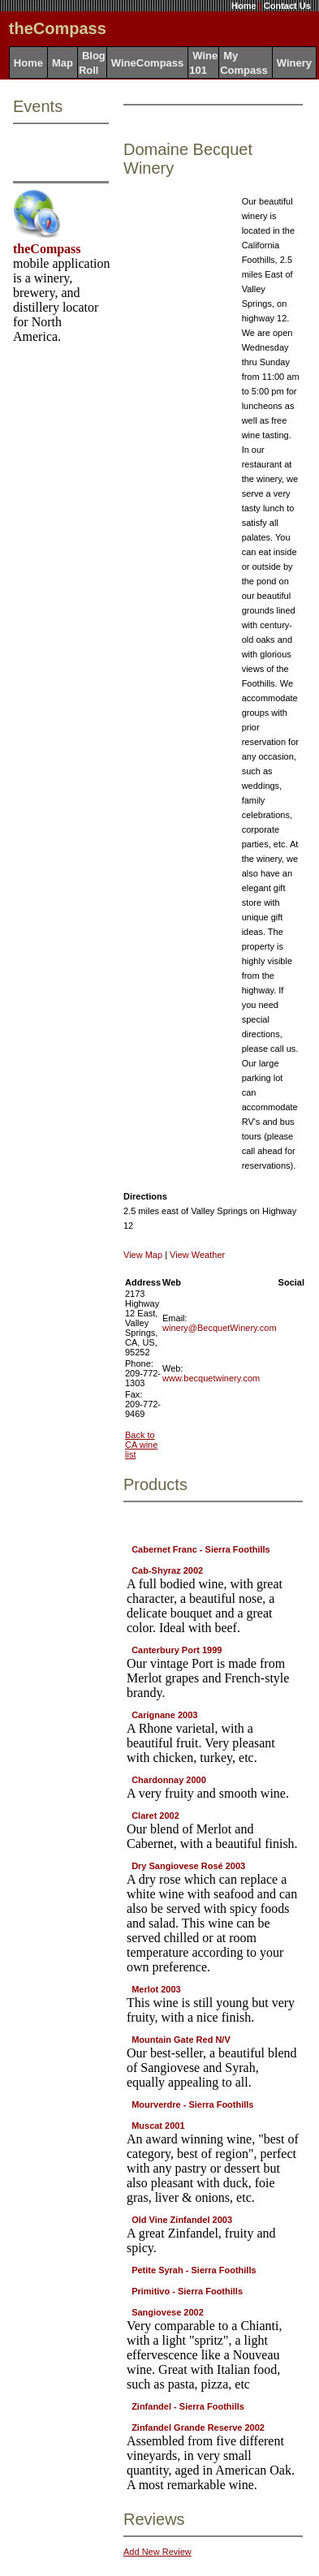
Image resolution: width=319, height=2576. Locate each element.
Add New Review (157, 2552)
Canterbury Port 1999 (176, 1650)
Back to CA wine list (141, 1444)
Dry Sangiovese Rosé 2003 (188, 1866)
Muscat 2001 (157, 2125)
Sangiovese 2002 (167, 2312)
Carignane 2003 (164, 1715)
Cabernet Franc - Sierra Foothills (200, 1549)
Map (62, 63)
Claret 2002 (155, 1815)
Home (243, 6)
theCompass (47, 249)
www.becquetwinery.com (211, 1378)
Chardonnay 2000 (168, 1780)
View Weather (197, 1255)
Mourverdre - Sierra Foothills (192, 2104)
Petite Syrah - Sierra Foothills (193, 2270)
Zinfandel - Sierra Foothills (187, 2406)
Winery (294, 63)
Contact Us (287, 6)
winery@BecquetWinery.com (219, 1328)
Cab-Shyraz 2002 (167, 1570)
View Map (142, 1255)
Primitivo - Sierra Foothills (187, 2291)
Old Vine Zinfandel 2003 (181, 2220)
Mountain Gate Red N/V (181, 2039)
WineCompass (147, 63)
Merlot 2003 (156, 1989)
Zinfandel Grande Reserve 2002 (198, 2427)
